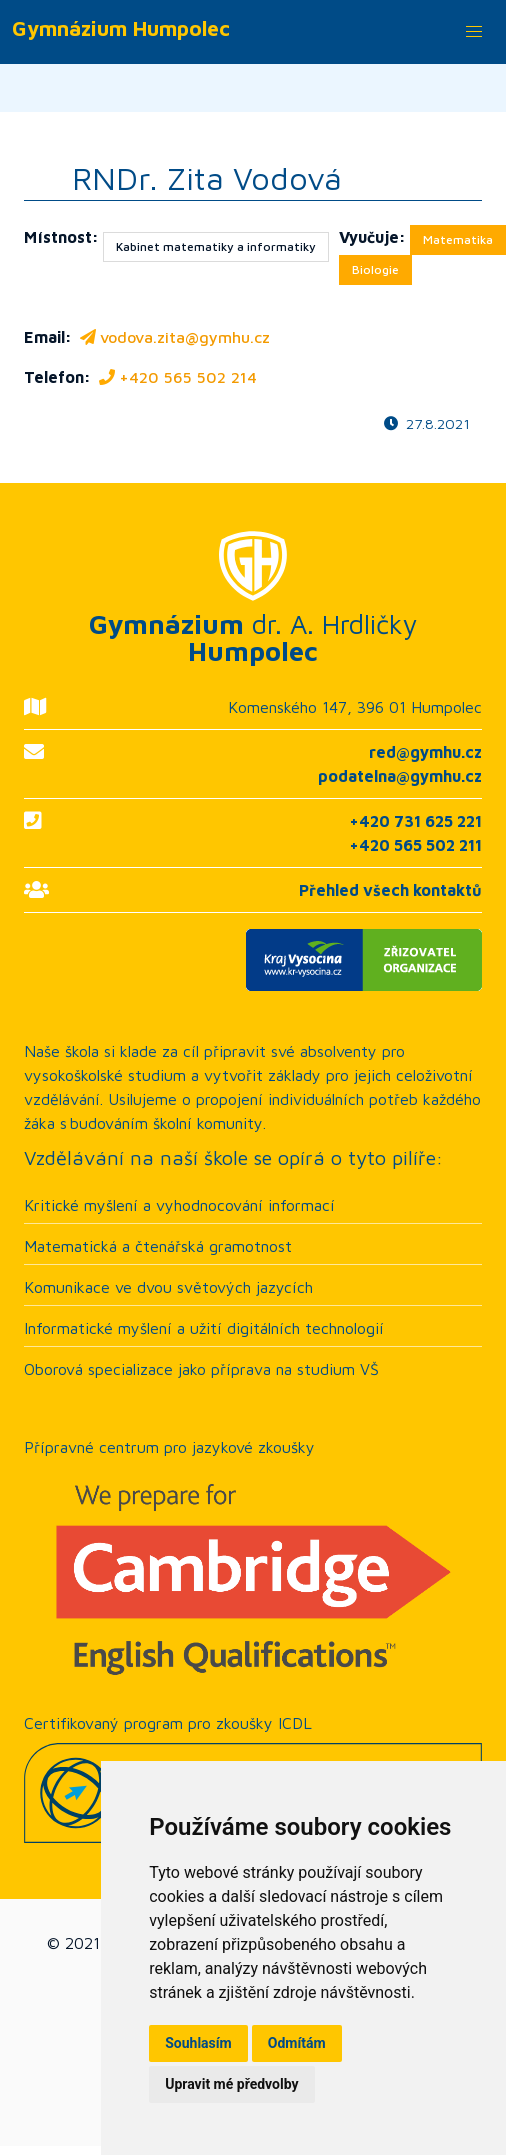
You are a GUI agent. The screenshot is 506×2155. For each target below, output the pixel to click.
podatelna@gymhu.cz (400, 776)
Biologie (375, 269)
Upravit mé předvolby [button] (231, 2084)
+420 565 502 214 (176, 377)
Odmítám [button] (297, 2043)
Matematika (458, 239)
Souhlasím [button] (198, 2043)
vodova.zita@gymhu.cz (173, 337)
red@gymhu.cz (425, 752)
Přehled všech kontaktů (390, 890)
